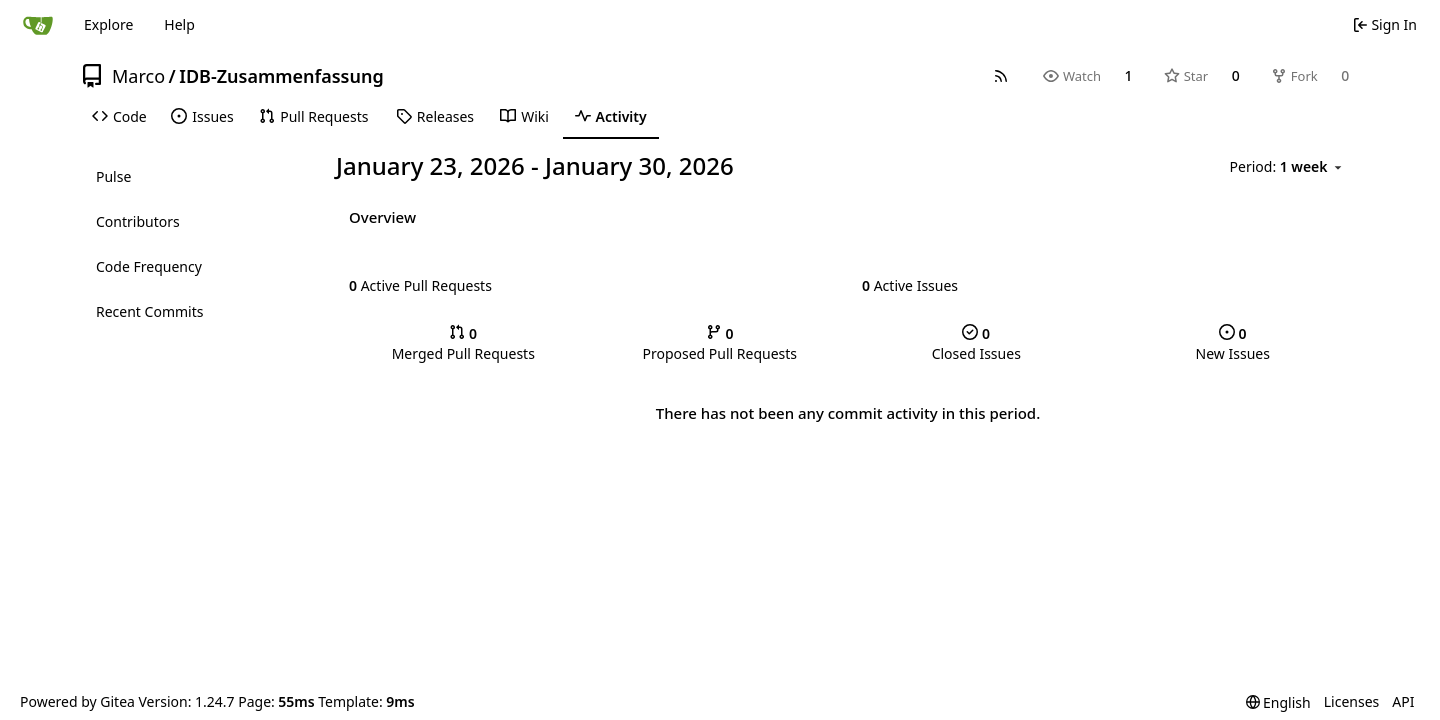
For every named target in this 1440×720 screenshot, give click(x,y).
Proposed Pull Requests (719, 343)
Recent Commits (149, 311)
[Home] (38, 25)
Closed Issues (976, 343)
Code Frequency (149, 266)
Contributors (138, 221)
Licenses (1352, 701)
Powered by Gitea (77, 701)
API (1403, 701)
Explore (108, 24)
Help (179, 24)
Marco (138, 76)
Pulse (113, 176)
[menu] (1287, 167)
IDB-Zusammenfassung (281, 76)
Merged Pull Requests (463, 343)
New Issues (1233, 343)
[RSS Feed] (1001, 76)
